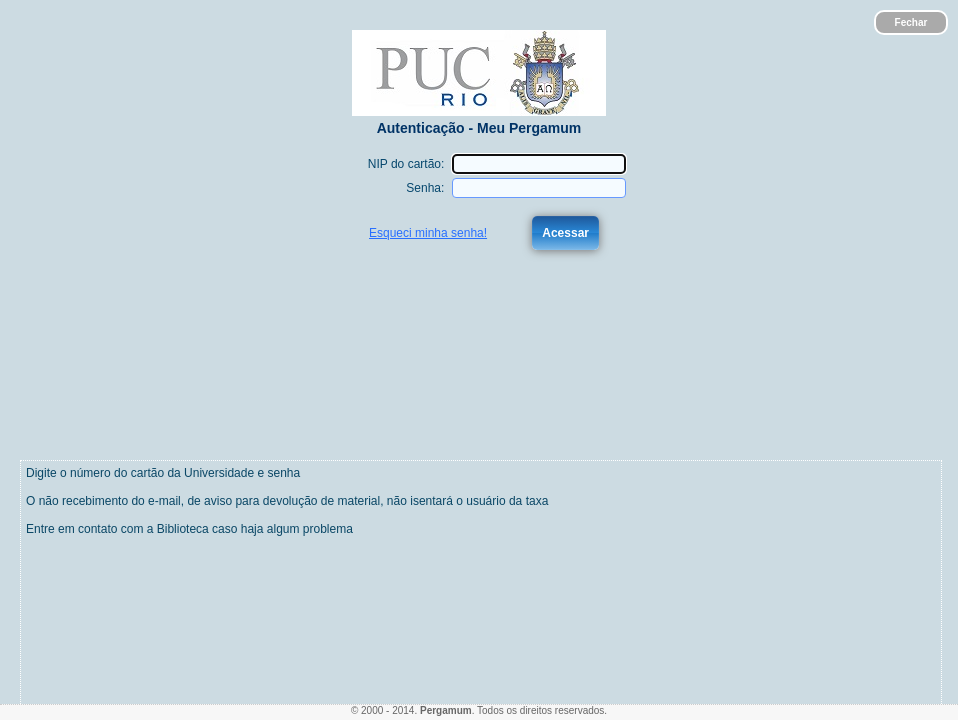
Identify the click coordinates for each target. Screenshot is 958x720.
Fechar (911, 22)
